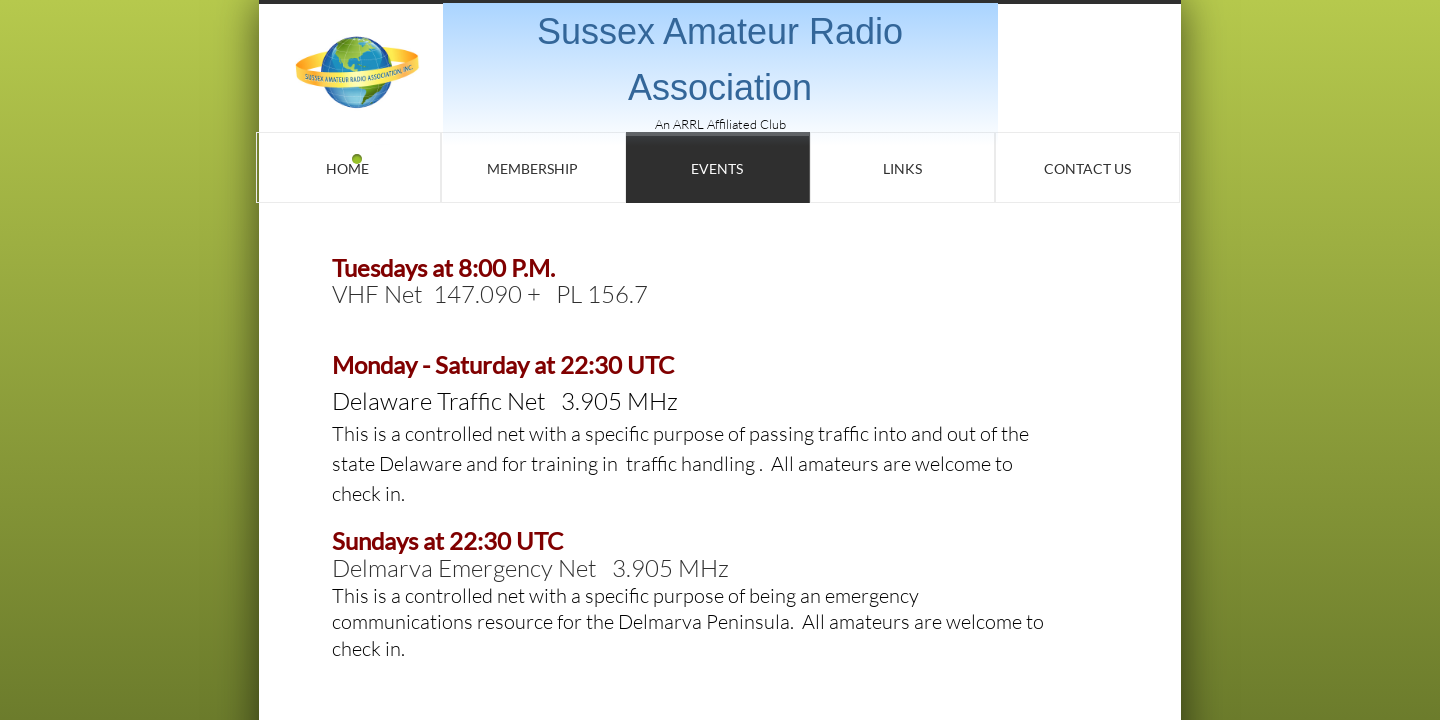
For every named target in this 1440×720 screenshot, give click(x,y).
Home (347, 168)
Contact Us (1087, 168)
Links (902, 168)
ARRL (688, 124)
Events (717, 168)
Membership (532, 168)
